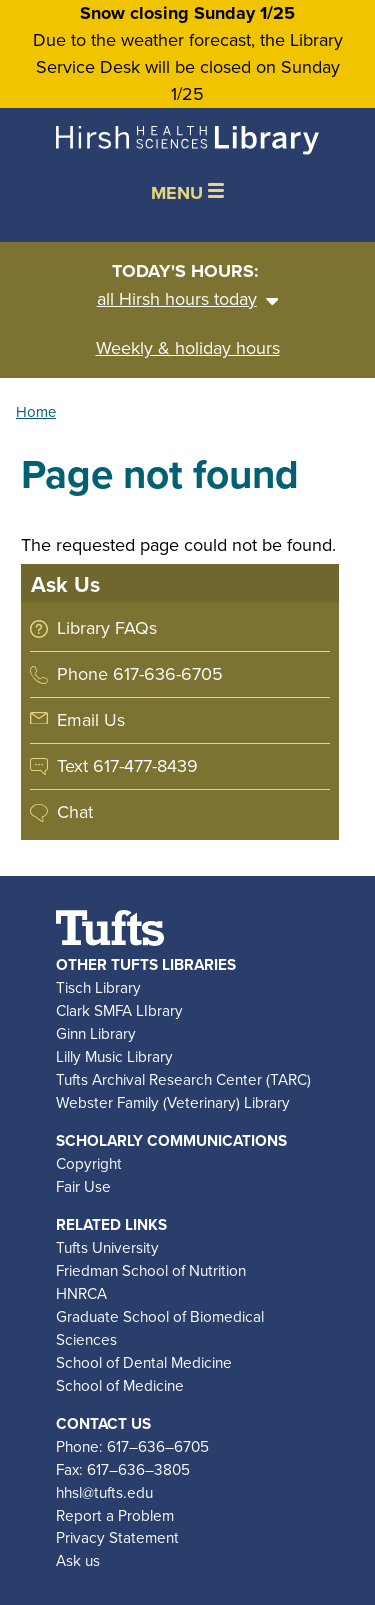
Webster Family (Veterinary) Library (173, 1102)
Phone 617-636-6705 (140, 674)
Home (36, 412)
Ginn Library (96, 1033)
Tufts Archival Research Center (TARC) (183, 1079)
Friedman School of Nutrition (151, 1270)
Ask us (78, 1560)
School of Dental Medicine (144, 1362)
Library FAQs (107, 628)
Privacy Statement (117, 1537)
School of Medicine (120, 1385)
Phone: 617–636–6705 (132, 1446)
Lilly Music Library (114, 1056)
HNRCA (81, 1293)
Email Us (91, 720)
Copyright (89, 1163)
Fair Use (83, 1186)
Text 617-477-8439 (127, 766)
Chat (75, 812)
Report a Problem (115, 1515)
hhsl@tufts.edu (104, 1492)
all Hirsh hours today (188, 299)
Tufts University (107, 1247)
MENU (187, 193)
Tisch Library (98, 987)
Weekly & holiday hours (188, 348)
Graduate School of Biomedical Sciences (160, 1328)
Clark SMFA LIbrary (119, 1010)
